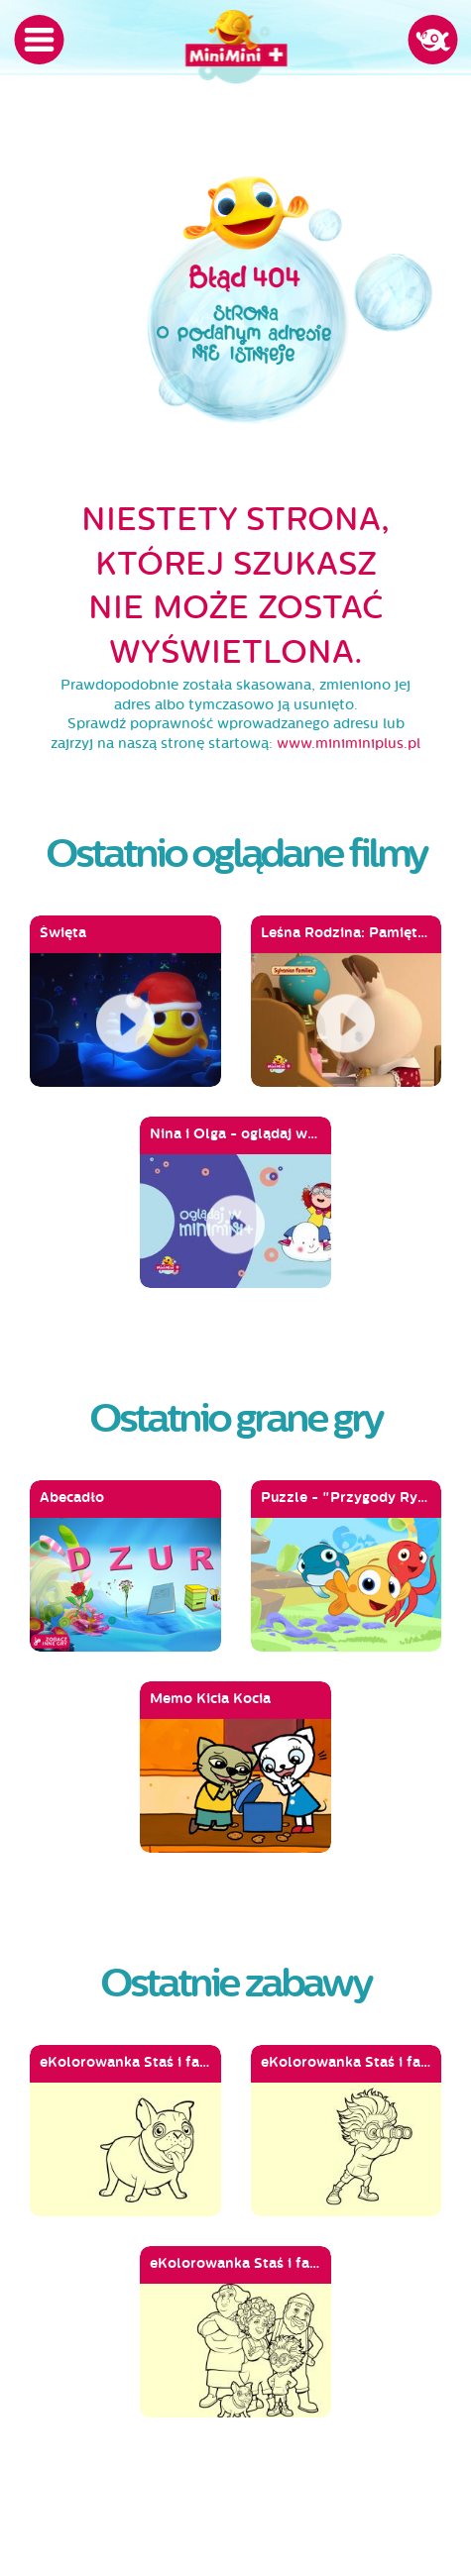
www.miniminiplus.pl (348, 743)
